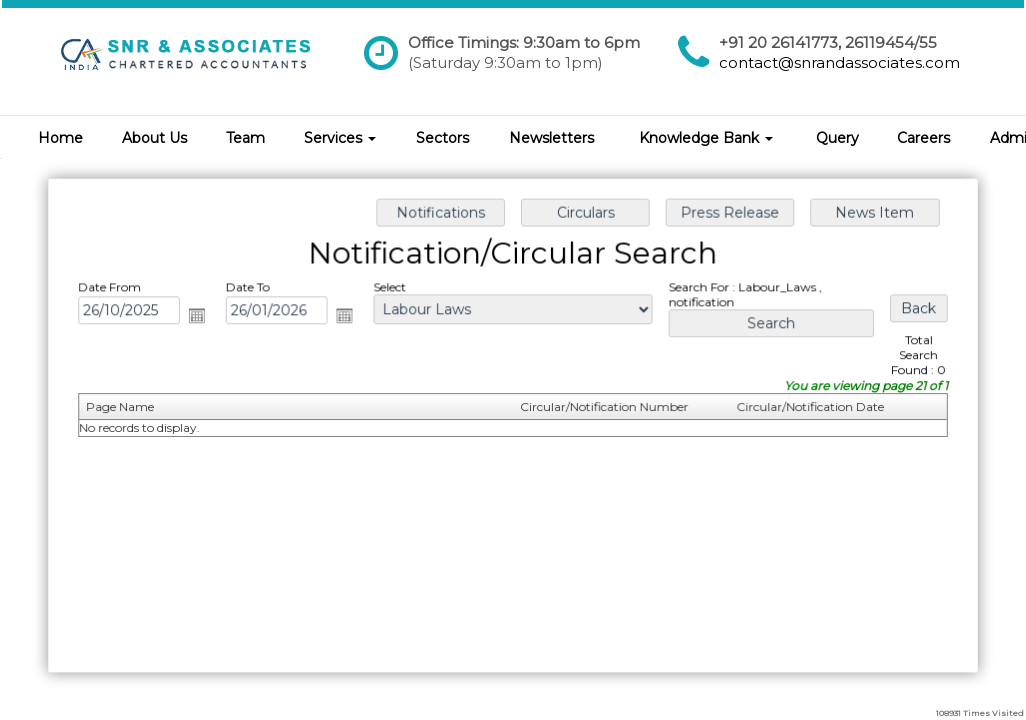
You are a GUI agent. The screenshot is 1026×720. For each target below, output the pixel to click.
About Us (154, 138)
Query (837, 138)
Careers (923, 138)
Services (340, 138)
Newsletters (551, 138)
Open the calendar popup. (202, 317)
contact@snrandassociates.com (839, 62)
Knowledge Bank (706, 138)
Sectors (442, 138)
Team (245, 138)
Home (60, 138)
